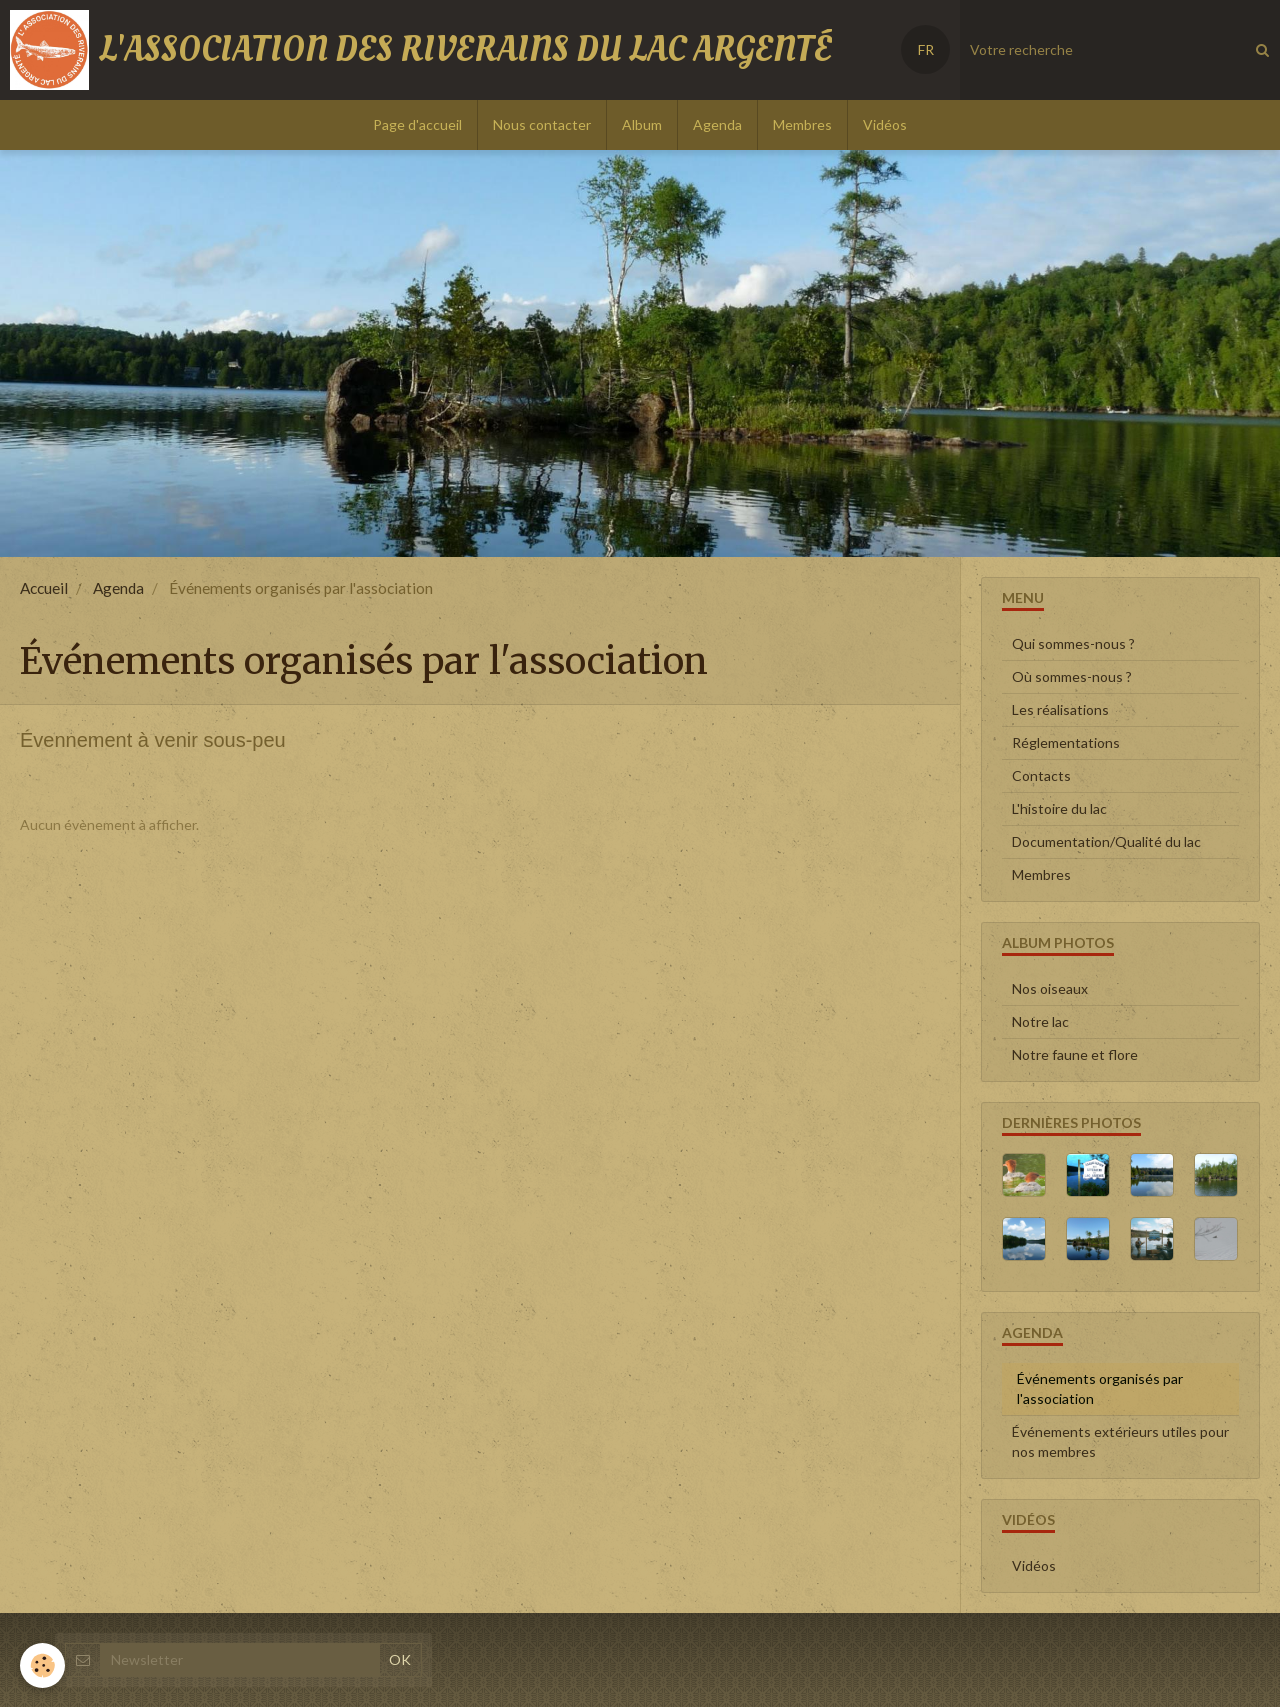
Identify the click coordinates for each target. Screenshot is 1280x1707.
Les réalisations (1060, 709)
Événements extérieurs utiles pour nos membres (1120, 1441)
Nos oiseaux (1050, 988)
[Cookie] (42, 1665)
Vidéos (885, 124)
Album (642, 124)
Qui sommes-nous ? (1073, 643)
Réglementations (1066, 742)
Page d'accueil (417, 124)
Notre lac (1040, 1021)
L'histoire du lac (1059, 808)
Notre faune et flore (1075, 1054)
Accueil (44, 588)
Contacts (1041, 775)
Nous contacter (542, 124)
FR (926, 49)
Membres (802, 124)
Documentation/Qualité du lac (1106, 841)
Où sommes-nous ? (1072, 676)
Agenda (717, 124)
